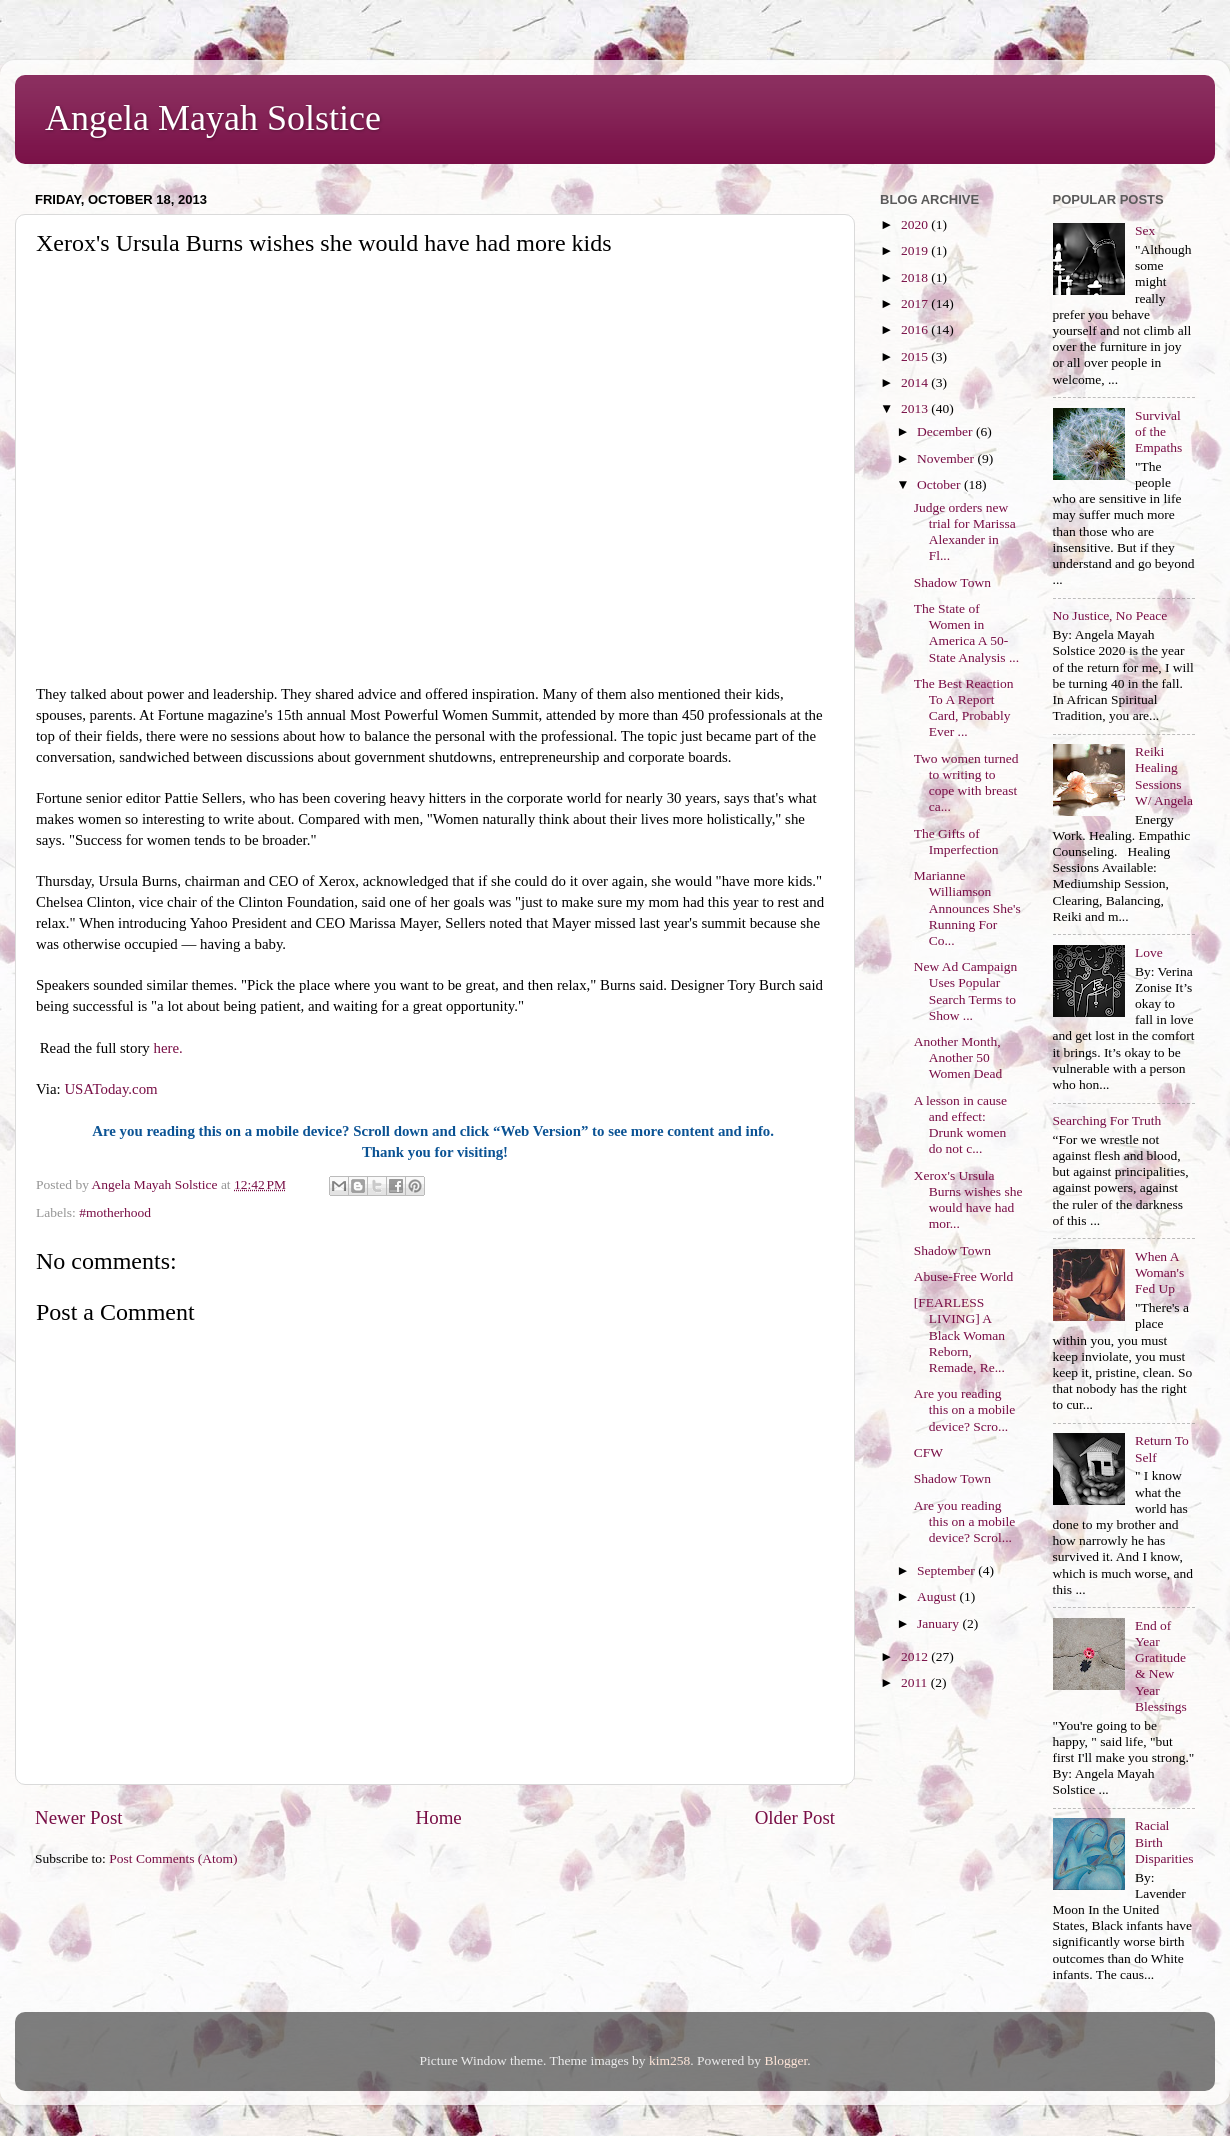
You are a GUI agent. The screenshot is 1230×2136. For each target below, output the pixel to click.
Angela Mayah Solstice (213, 118)
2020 (916, 224)
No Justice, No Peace (1110, 615)
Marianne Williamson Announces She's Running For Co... (967, 908)
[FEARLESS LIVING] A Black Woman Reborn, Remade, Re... (959, 1335)
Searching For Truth (1107, 1120)
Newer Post (79, 1817)
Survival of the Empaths (1158, 431)
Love (1149, 952)
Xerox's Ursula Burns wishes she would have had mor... (968, 1200)
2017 (916, 303)
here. (168, 1048)
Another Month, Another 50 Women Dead (958, 1057)
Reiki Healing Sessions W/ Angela (1164, 776)
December (946, 431)
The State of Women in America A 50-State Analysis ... (966, 633)
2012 (916, 1656)
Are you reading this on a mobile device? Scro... (965, 1409)
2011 (916, 1682)
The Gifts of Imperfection (956, 841)
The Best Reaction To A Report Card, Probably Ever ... (964, 708)
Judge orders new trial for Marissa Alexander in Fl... (965, 532)
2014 (916, 382)
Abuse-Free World (964, 1276)
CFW (928, 1452)
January (939, 1623)
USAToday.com (112, 1089)
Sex (1145, 230)
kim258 (669, 2060)
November (947, 458)
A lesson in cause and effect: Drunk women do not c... (960, 1125)
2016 (916, 329)
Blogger (785, 2060)
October (940, 484)
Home (439, 1817)
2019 (916, 250)
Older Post (795, 1817)
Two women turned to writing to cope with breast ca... (966, 783)
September (947, 1570)
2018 (916, 277)
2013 (916, 408)
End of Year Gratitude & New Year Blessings (1161, 1666)
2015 (916, 356)
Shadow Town (952, 582)
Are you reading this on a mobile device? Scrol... (965, 1521)
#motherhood (115, 1212)
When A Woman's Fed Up (1159, 1272)
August (938, 1596)
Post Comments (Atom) (173, 1858)
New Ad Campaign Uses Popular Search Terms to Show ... (966, 991)
